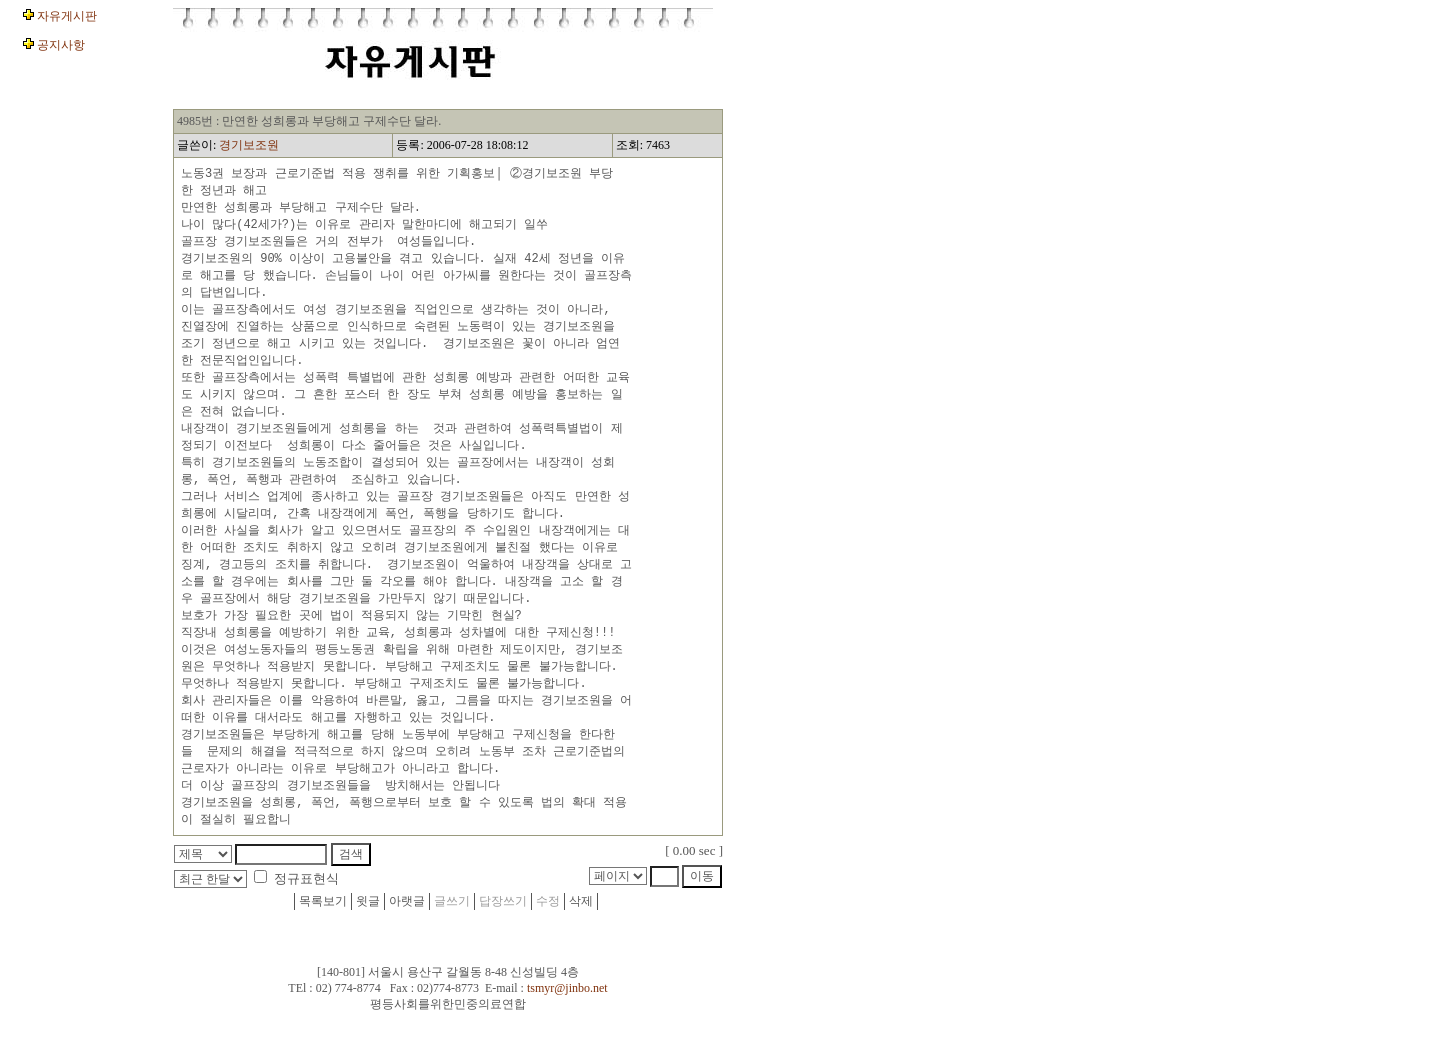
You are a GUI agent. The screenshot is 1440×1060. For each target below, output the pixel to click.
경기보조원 (249, 145)
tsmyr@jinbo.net (567, 1027)
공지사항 (59, 45)
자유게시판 (65, 16)
